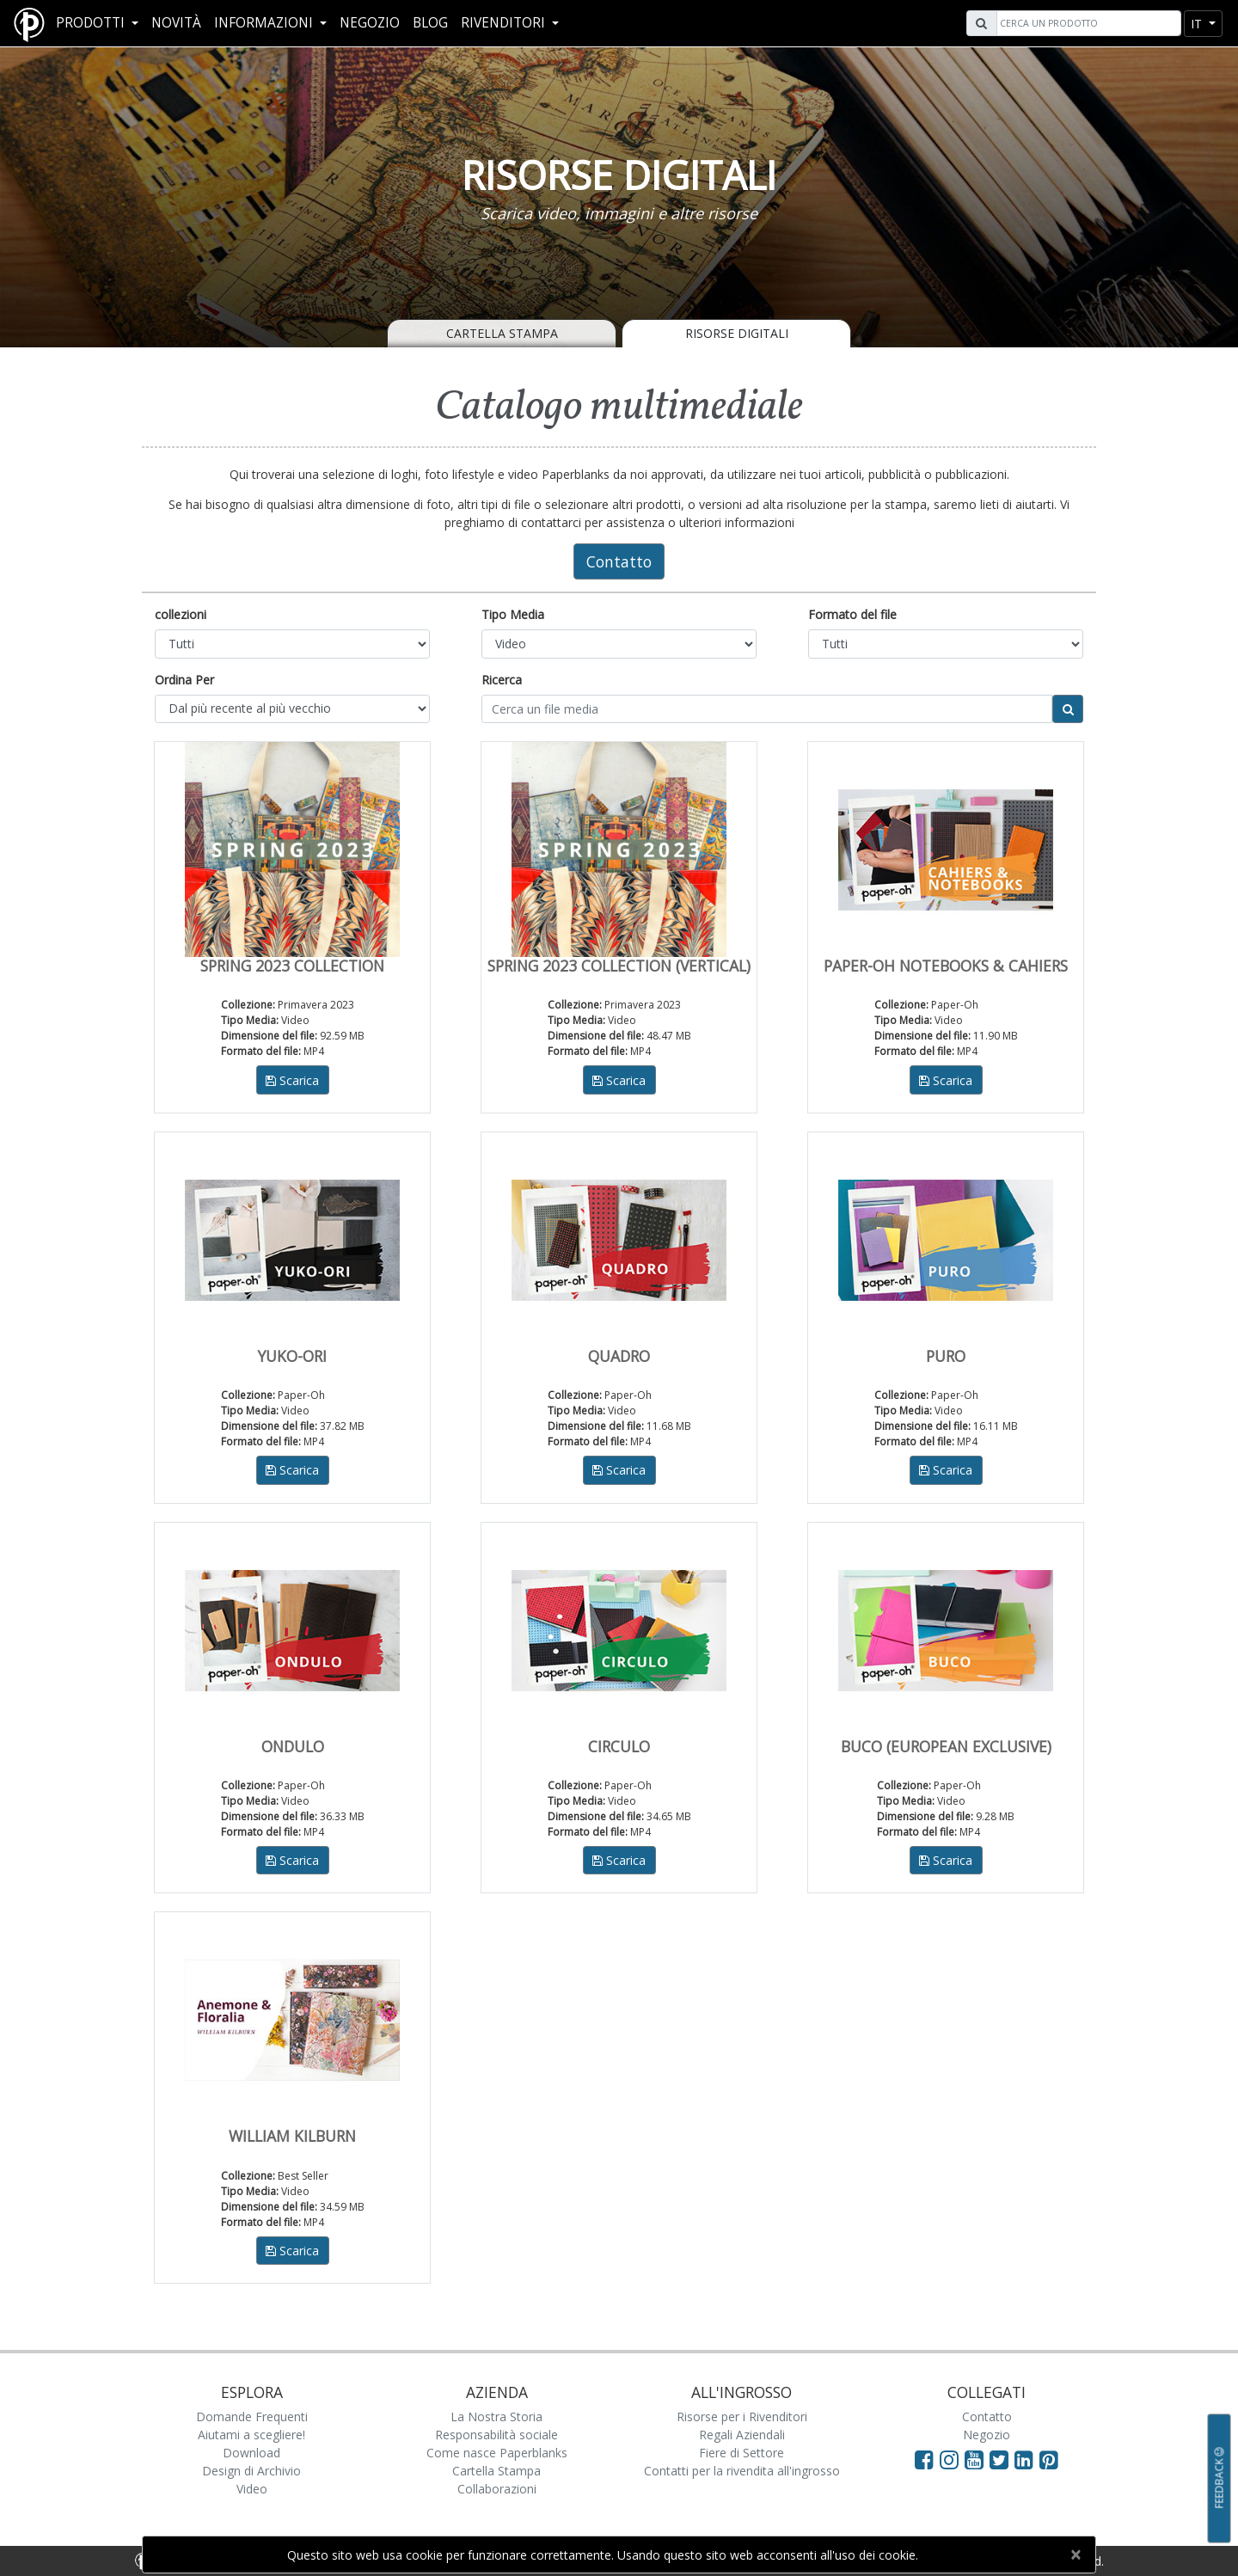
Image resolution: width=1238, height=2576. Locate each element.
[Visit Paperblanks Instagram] (949, 2459)
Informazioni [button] (265, 23)
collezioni (180, 614)
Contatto (619, 561)
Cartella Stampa (502, 333)
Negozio (370, 23)
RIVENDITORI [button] (505, 23)
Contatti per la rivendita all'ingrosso (742, 2471)
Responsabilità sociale (496, 2434)
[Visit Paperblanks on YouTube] (977, 2459)
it (1198, 23)
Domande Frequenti (252, 2416)
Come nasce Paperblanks (496, 2452)
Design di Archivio (251, 2471)
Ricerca (501, 680)
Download (251, 2452)
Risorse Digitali (736, 333)
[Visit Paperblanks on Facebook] (924, 2459)
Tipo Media (512, 614)
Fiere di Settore (741, 2452)
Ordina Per (184, 680)
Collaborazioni (496, 2489)
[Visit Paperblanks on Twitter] (1002, 2459)
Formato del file (852, 614)
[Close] (1075, 2554)
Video (251, 2489)
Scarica (292, 1080)
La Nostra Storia (496, 2416)
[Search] (1086, 23)
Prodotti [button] (92, 23)
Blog (430, 23)
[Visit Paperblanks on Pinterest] (1048, 2459)
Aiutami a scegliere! (251, 2434)
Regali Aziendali (742, 2434)
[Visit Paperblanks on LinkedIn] (1026, 2459)
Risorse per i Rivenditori (742, 2416)
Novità (176, 23)
